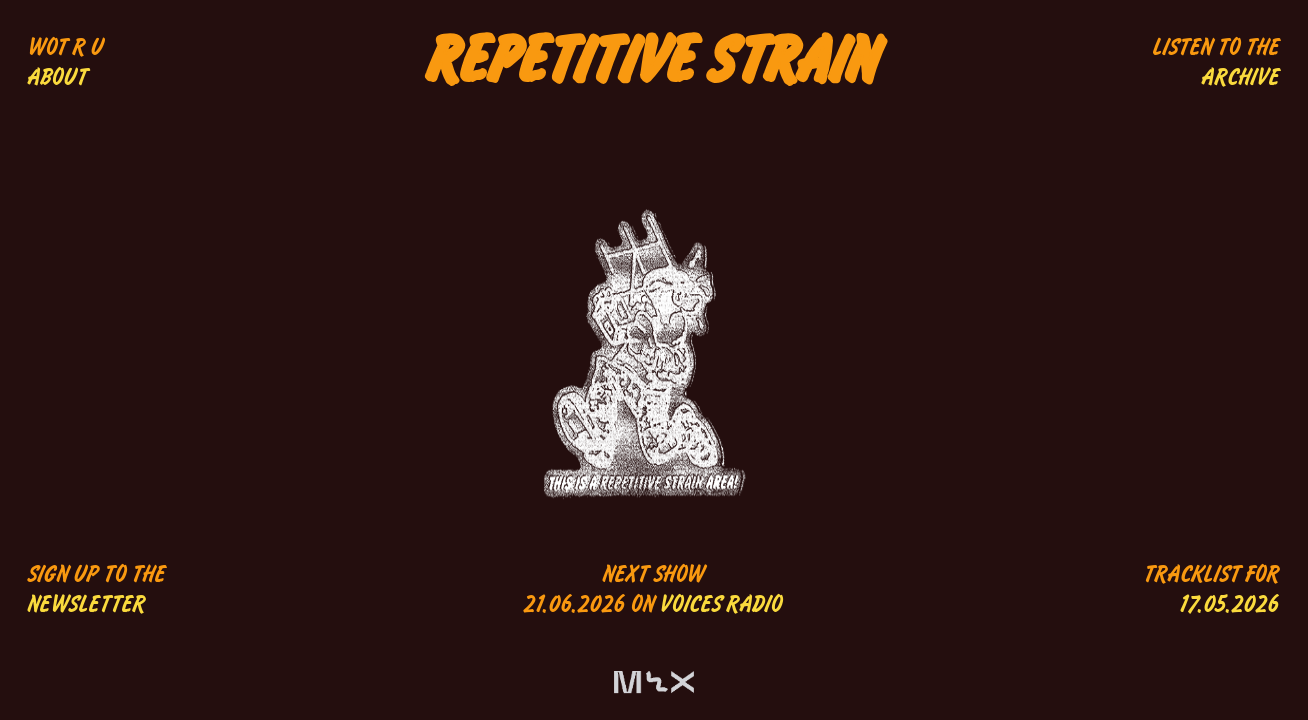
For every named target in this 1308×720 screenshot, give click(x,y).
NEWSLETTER (87, 604)
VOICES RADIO (721, 604)
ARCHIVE (1241, 77)
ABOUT (58, 77)
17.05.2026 (1230, 604)
